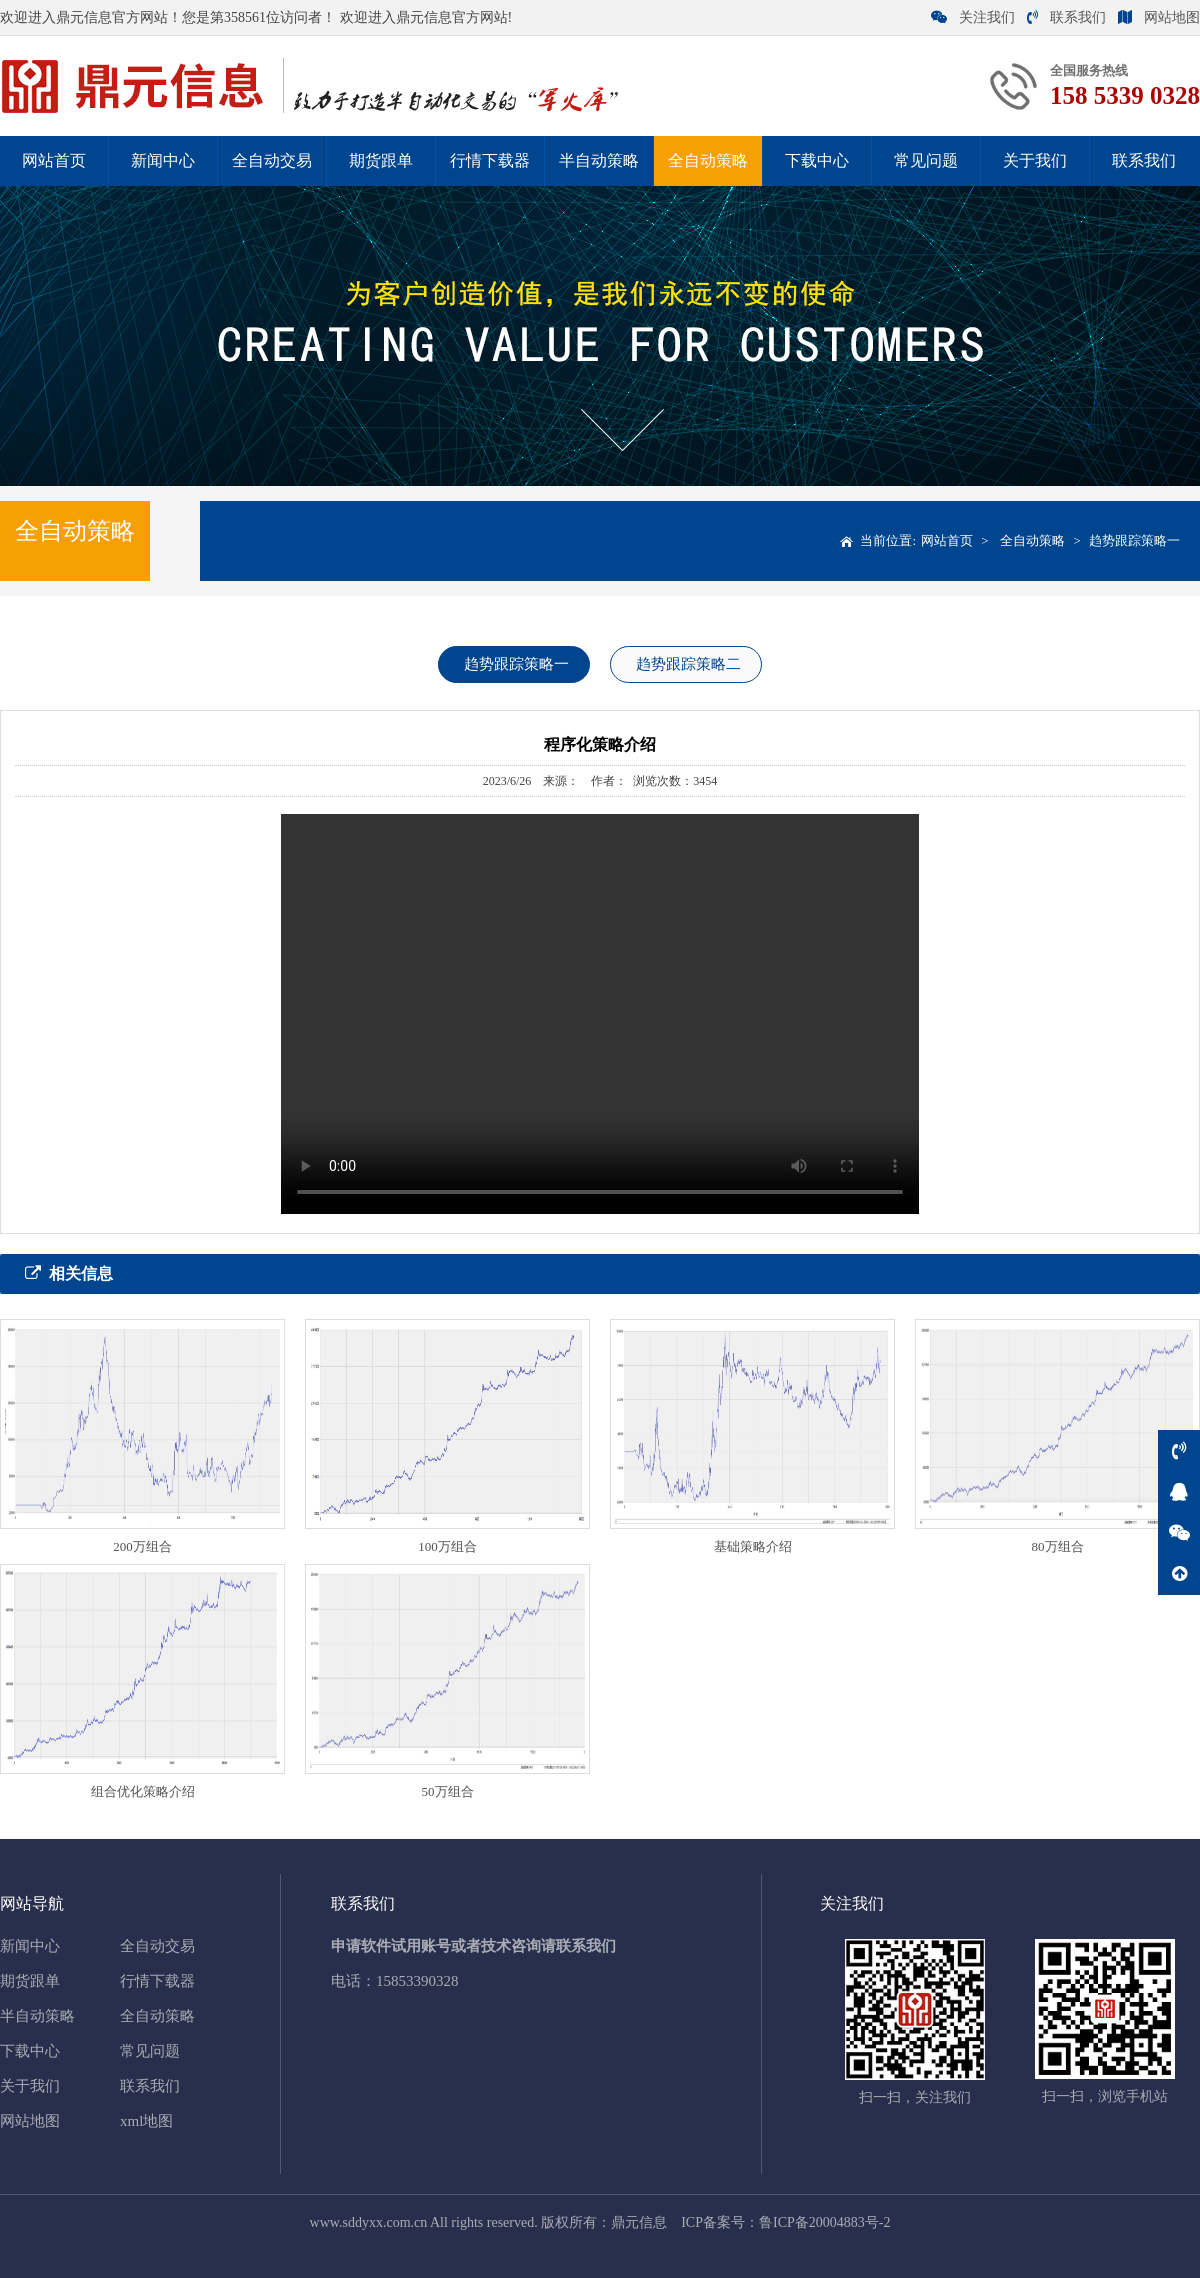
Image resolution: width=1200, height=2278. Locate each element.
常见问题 (926, 160)
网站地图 (1159, 17)
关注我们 (973, 17)
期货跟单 (381, 160)
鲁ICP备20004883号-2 (824, 2222)
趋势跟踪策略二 (688, 664)
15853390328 (417, 1981)
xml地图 (146, 2121)
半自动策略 (599, 160)
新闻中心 (163, 160)
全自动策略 (708, 160)
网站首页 (54, 160)
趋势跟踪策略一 (1134, 540)
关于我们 (1035, 160)
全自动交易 (272, 160)
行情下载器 (490, 160)
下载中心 (817, 160)
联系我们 (1066, 17)
